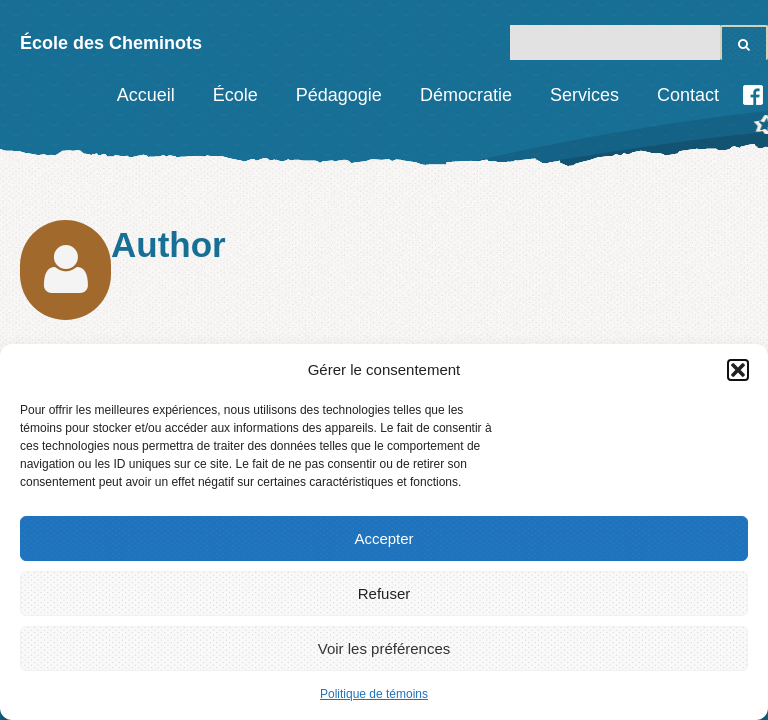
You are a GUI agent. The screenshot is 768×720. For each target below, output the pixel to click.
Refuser (384, 593)
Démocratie (466, 95)
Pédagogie (339, 95)
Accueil (146, 95)
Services (584, 95)
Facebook (753, 95)
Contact (688, 95)
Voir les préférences (384, 648)
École (235, 95)
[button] (738, 370)
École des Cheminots (111, 43)
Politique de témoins (374, 694)
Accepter (383, 538)
